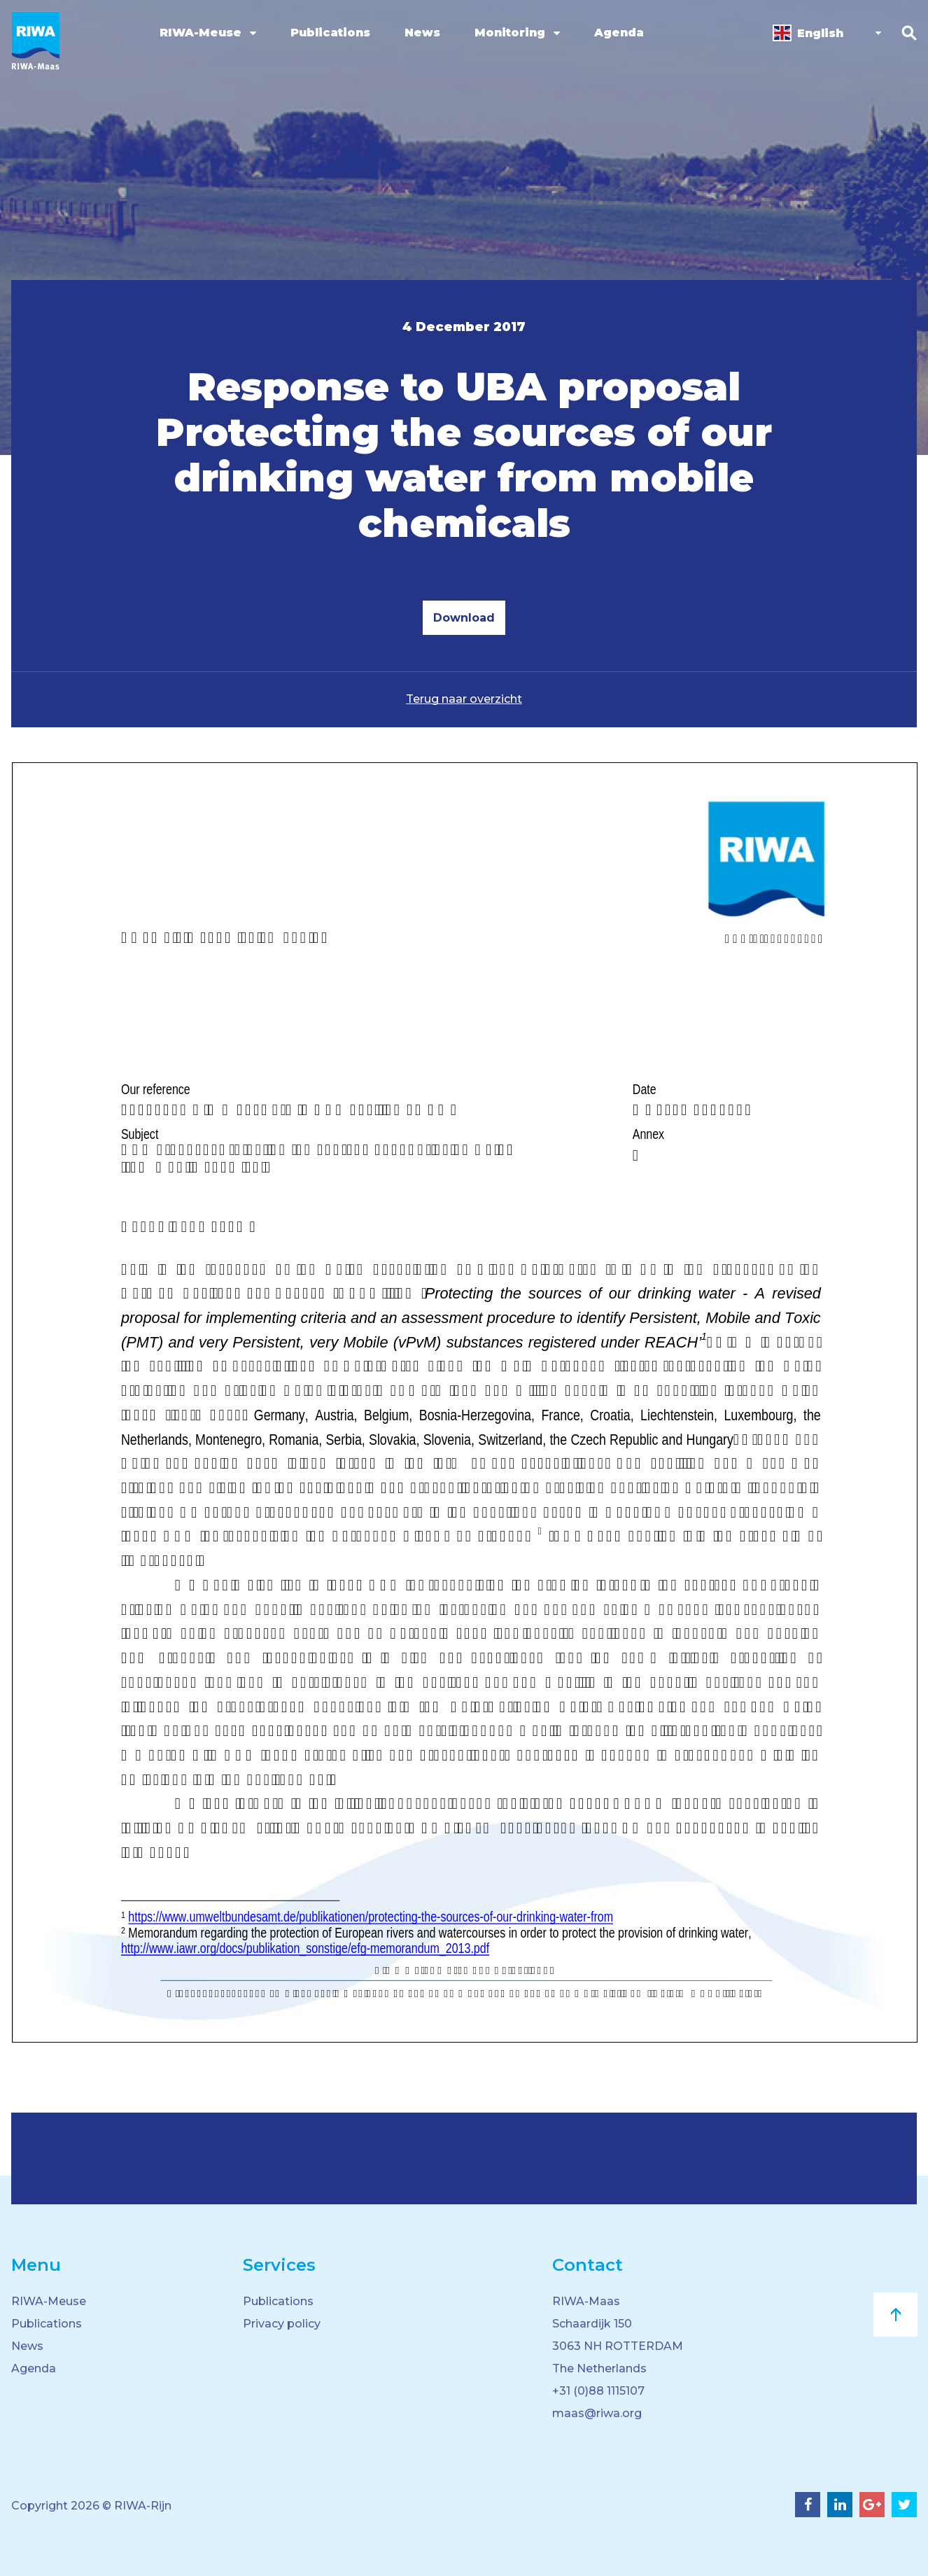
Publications (330, 32)
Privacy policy (282, 2323)
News (422, 32)
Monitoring (509, 32)
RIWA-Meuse (200, 32)
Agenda (619, 32)
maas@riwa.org (597, 2413)
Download (464, 617)
